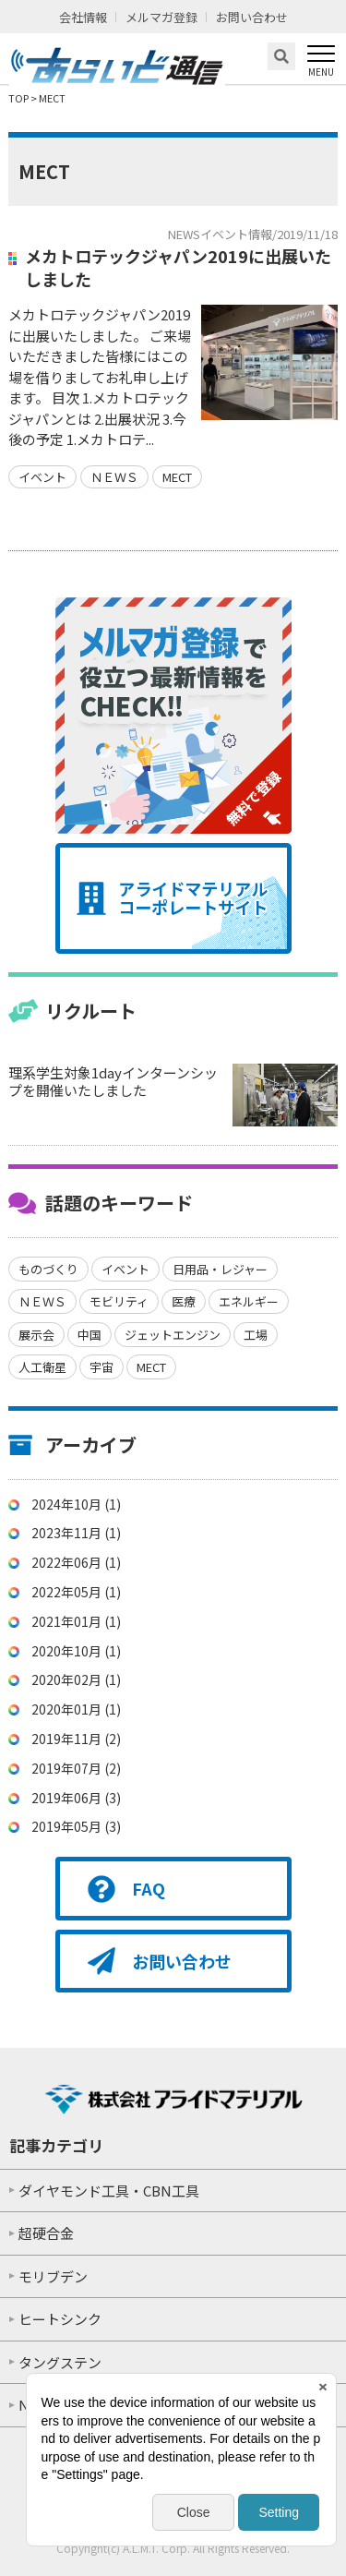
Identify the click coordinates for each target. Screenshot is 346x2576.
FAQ (148, 1888)
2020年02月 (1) (76, 1679)
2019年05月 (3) (76, 1826)
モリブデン (53, 2276)
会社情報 (83, 17)
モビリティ (119, 1301)
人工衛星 (42, 1367)
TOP (18, 97)
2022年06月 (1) (76, 1562)
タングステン (59, 2362)
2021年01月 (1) (76, 1621)
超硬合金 (46, 2233)
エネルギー (249, 1301)
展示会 (36, 1334)
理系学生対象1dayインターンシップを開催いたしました (113, 1082)
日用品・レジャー (220, 1269)
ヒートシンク (59, 2319)
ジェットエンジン (173, 1334)
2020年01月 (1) (76, 1709)
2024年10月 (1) (76, 1504)
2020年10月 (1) (76, 1651)
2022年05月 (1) (76, 1592)
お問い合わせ (252, 17)
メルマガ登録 (161, 17)
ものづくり (48, 1269)
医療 (184, 1301)
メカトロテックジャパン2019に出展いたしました (178, 267)
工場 (256, 1334)
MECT (177, 477)
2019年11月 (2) (76, 1738)
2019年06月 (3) (76, 1797)
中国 (89, 1334)
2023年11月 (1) (76, 1532)
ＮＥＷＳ (114, 477)
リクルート (91, 1010)
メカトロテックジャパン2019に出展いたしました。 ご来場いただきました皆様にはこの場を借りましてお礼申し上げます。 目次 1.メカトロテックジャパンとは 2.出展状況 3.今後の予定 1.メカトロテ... (99, 377)
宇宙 (101, 1367)
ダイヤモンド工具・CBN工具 (108, 2190)
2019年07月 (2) (76, 1768)
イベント (42, 477)
